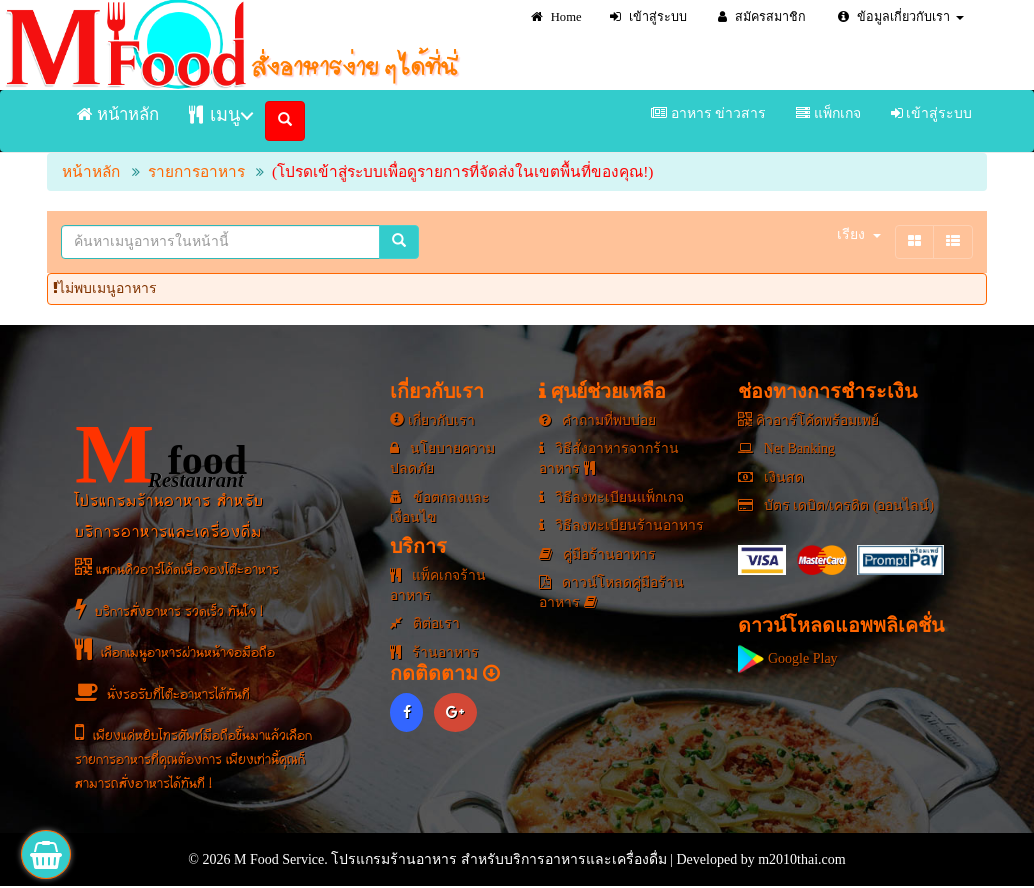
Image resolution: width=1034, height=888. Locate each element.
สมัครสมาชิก (762, 17)
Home (556, 17)
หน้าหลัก (118, 114)
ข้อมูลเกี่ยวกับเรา (901, 17)
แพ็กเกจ (828, 113)
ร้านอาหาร (434, 652)
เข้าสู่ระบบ (648, 17)
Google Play (787, 658)
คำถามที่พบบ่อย (597, 420)
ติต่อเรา (425, 623)
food (161, 455)
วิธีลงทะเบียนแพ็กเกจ (611, 497)
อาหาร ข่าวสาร (708, 113)
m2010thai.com (802, 859)
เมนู (214, 114)
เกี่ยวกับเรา (432, 420)
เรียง (859, 234)
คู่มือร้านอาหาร (597, 554)
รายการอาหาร (196, 171)
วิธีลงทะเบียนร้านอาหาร (621, 525)
